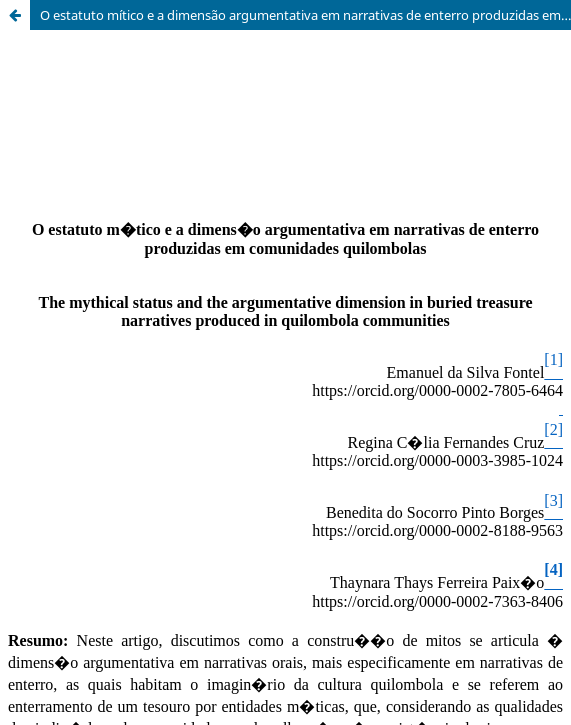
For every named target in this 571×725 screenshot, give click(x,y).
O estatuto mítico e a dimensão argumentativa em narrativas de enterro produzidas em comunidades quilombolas (305, 15)
